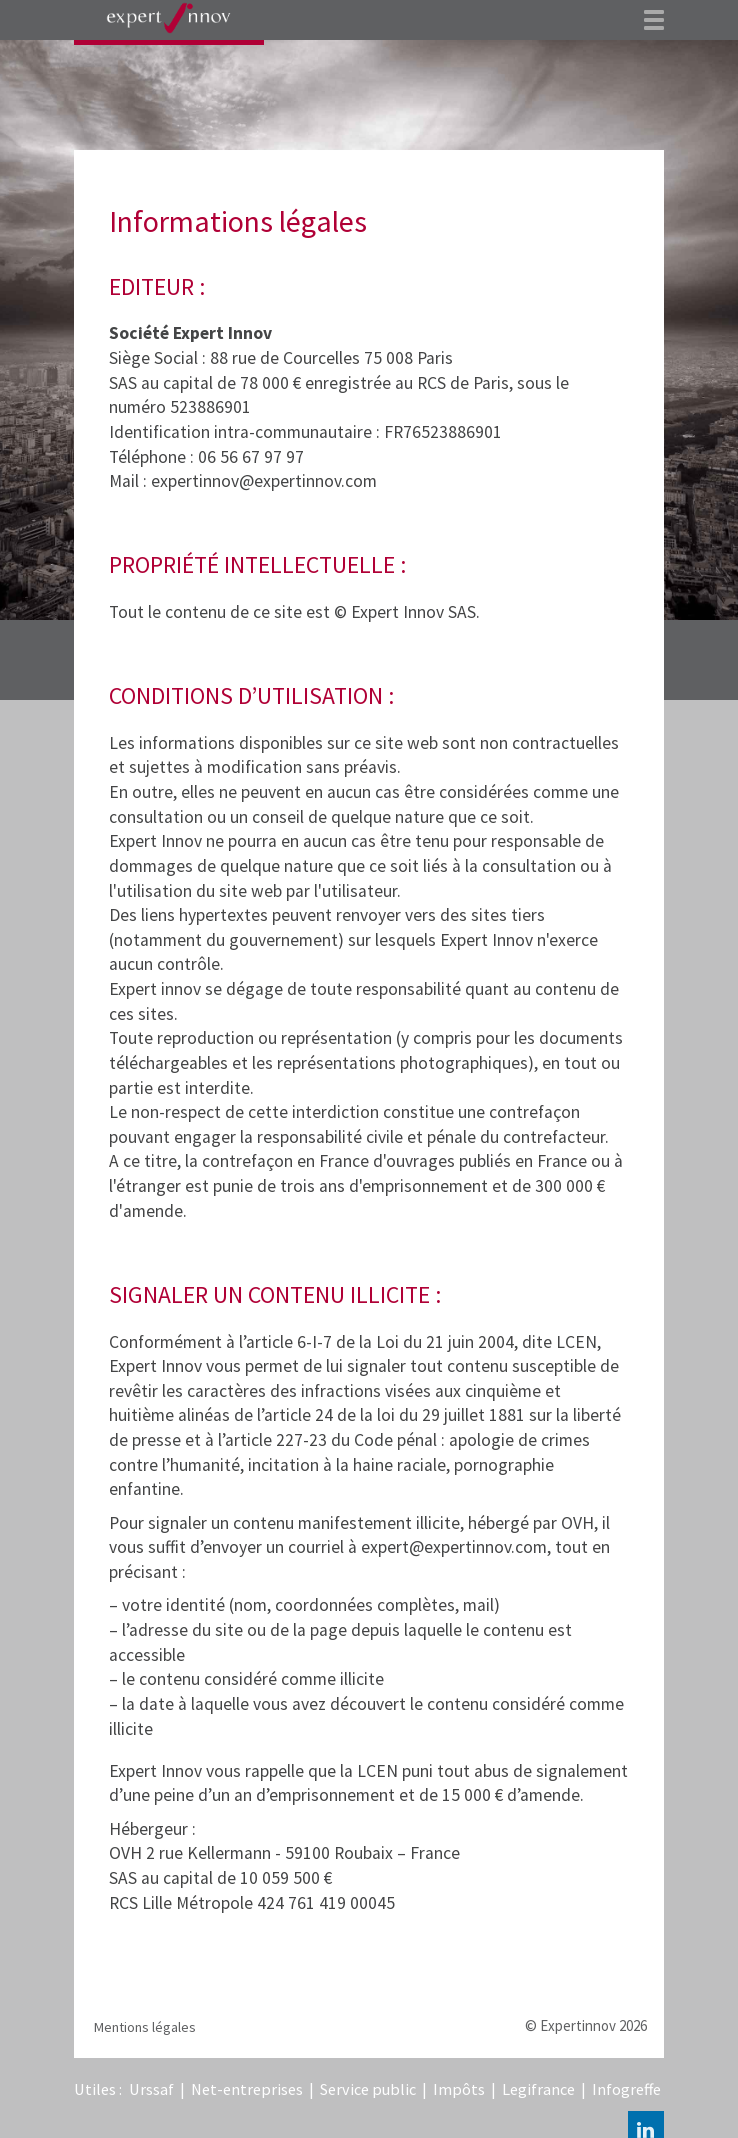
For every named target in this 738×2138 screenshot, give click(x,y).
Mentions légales (145, 2027)
